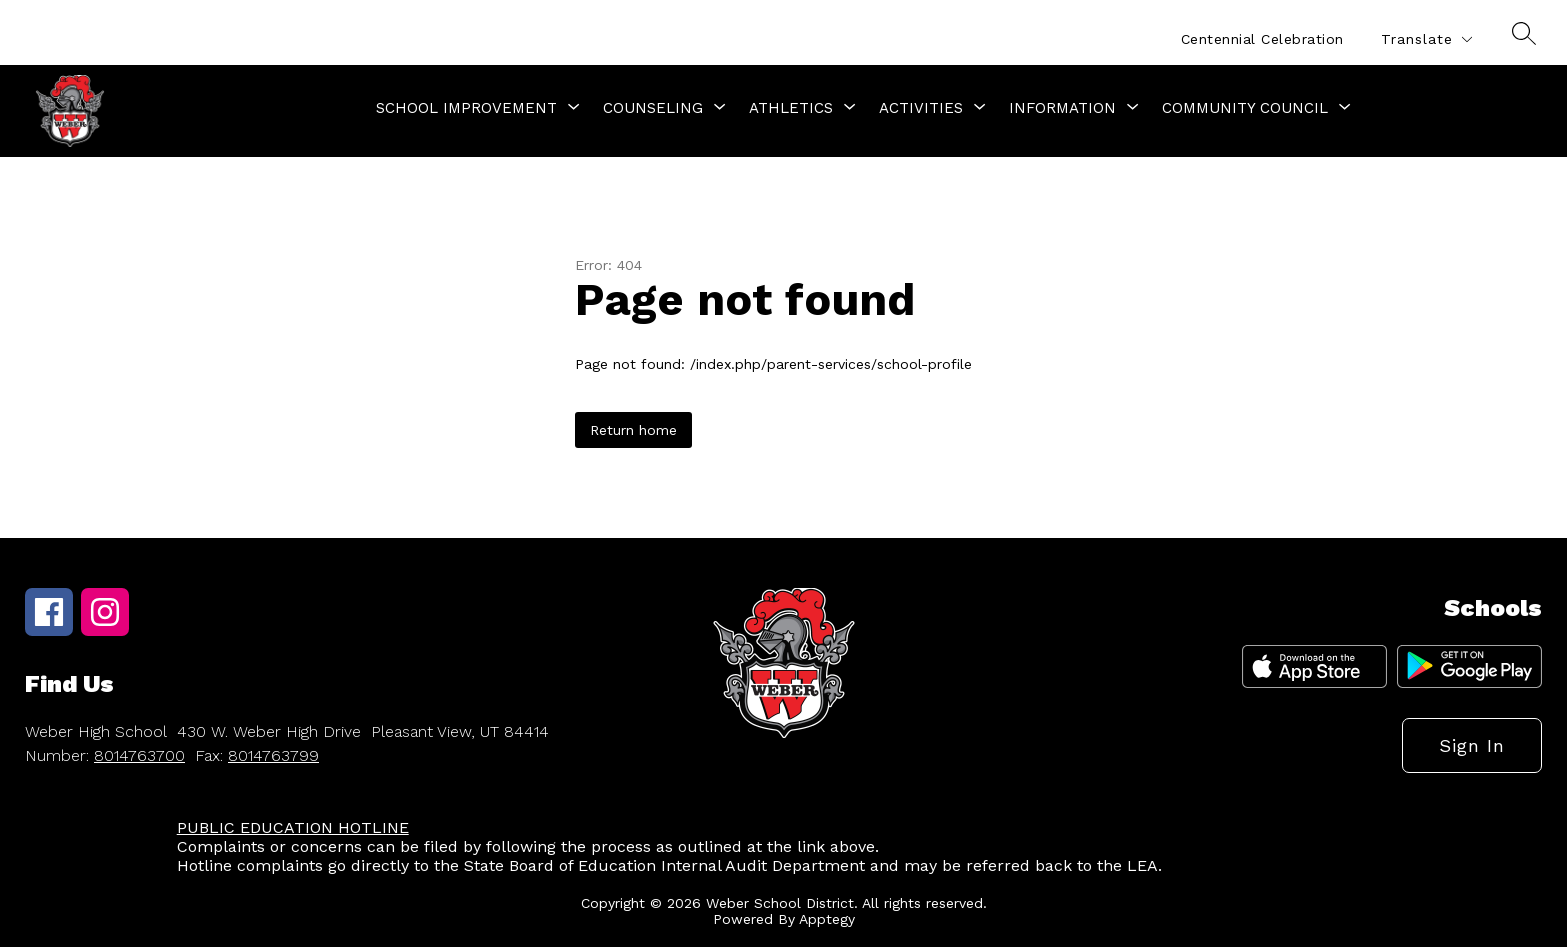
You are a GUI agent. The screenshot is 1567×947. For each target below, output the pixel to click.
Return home (633, 430)
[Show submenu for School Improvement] (466, 108)
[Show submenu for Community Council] (1245, 108)
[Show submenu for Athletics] (791, 108)
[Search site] (1524, 33)
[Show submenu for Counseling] (653, 108)
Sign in (1472, 745)
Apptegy (827, 919)
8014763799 (273, 755)
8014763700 (139, 755)
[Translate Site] (1426, 39)
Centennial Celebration (1262, 39)
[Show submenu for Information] (1062, 108)
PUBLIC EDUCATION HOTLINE (293, 827)
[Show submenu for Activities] (921, 108)
